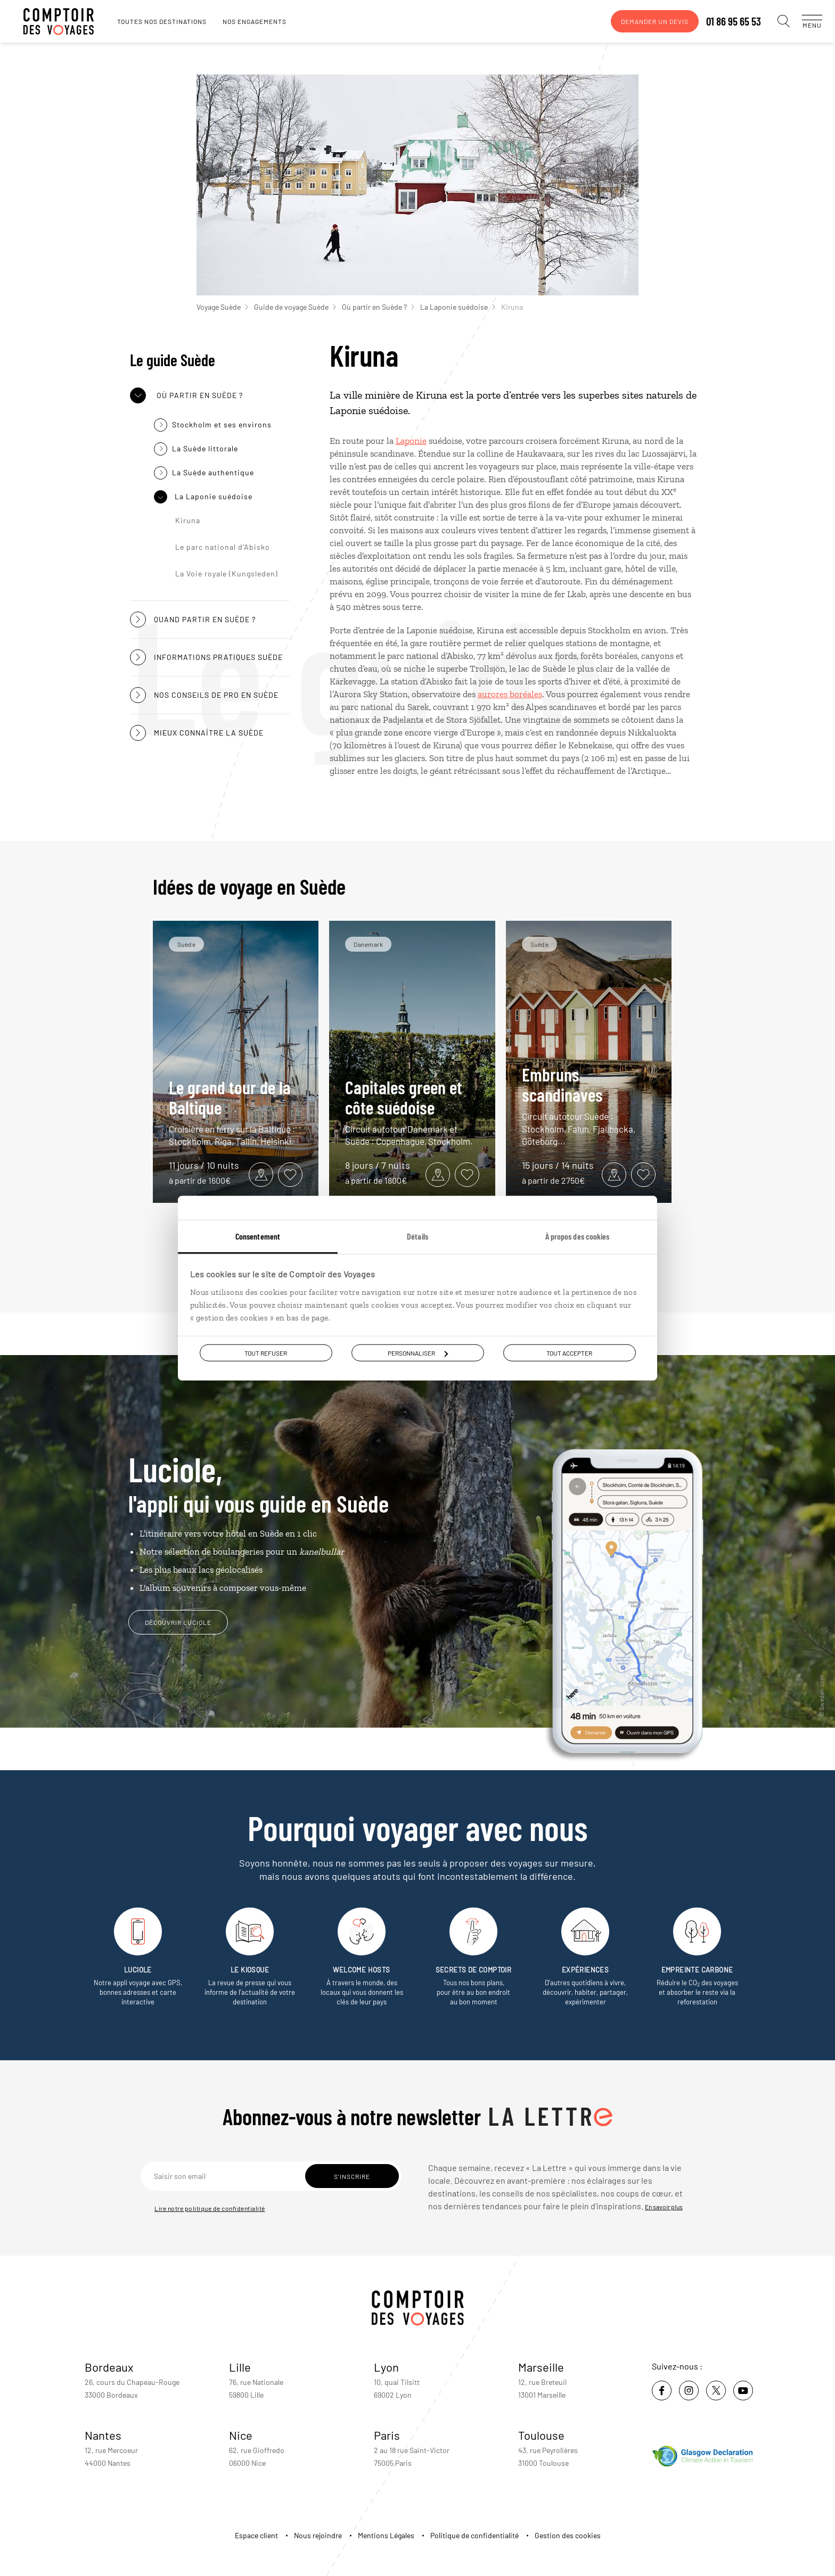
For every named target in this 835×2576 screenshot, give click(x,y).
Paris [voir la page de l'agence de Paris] (387, 2435)
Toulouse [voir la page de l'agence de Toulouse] (541, 2435)
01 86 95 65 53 (722, 21)
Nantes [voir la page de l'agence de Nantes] (103, 2435)
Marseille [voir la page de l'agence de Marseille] (541, 2367)
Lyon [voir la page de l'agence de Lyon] (386, 2367)
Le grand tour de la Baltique (236, 1112)
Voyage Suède (222, 306)
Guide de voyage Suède (295, 306)
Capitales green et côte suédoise (412, 1112)
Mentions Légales (386, 2535)
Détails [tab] (417, 1236)
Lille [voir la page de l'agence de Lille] (240, 2367)
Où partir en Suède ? (378, 306)
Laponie (411, 440)
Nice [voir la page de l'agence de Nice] (240, 2435)
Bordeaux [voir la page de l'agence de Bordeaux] (109, 2367)
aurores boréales (510, 694)
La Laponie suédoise (457, 306)
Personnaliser (418, 1353)
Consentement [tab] (257, 1236)
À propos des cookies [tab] (577, 1236)
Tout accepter (569, 1353)
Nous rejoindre (318, 2535)
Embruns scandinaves (589, 1105)
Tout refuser (265, 1353)
